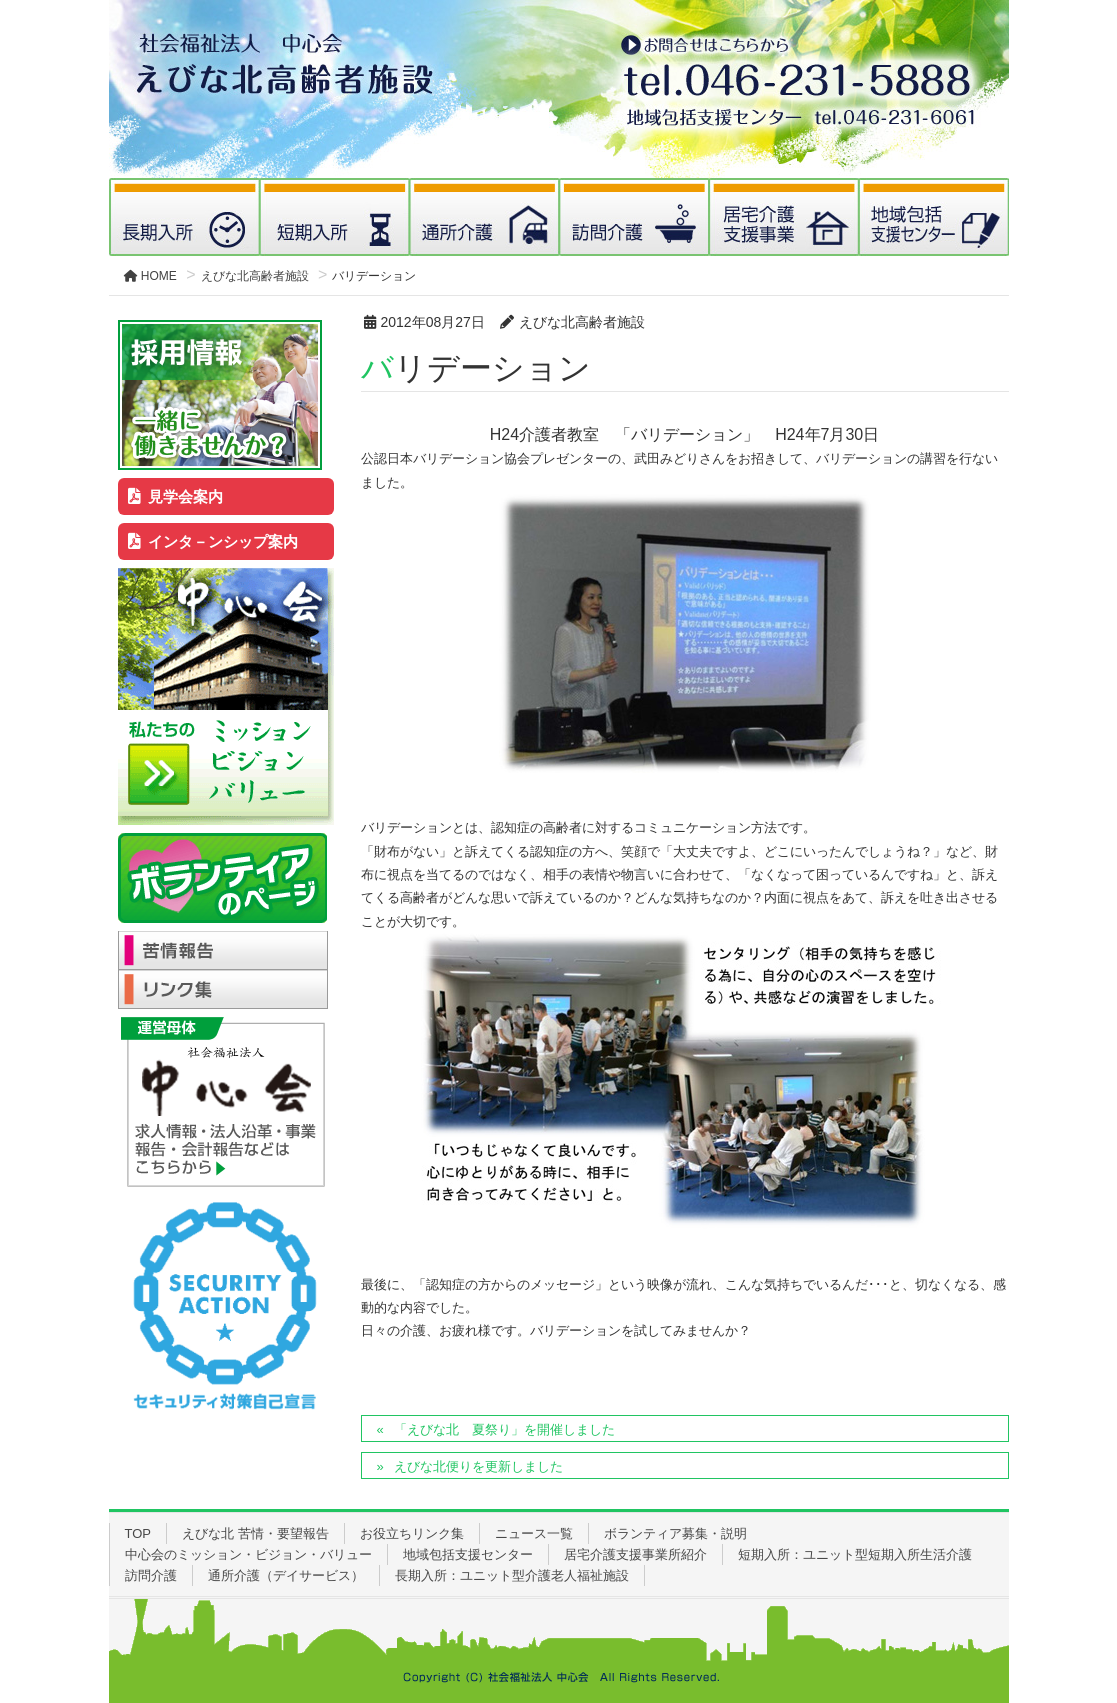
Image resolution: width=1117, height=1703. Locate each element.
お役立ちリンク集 (412, 1533)
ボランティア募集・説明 (675, 1533)
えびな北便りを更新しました (478, 1466)
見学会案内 (175, 496)
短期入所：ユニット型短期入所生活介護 (855, 1554)
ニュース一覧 (534, 1533)
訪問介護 (151, 1575)
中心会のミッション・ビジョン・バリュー (248, 1554)
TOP (138, 1533)
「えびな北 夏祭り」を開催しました (504, 1429)
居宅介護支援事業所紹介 (635, 1554)
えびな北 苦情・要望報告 (255, 1533)
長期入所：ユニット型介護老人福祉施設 (512, 1575)
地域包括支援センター (468, 1554)
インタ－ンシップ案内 (213, 541)
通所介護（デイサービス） (286, 1575)
